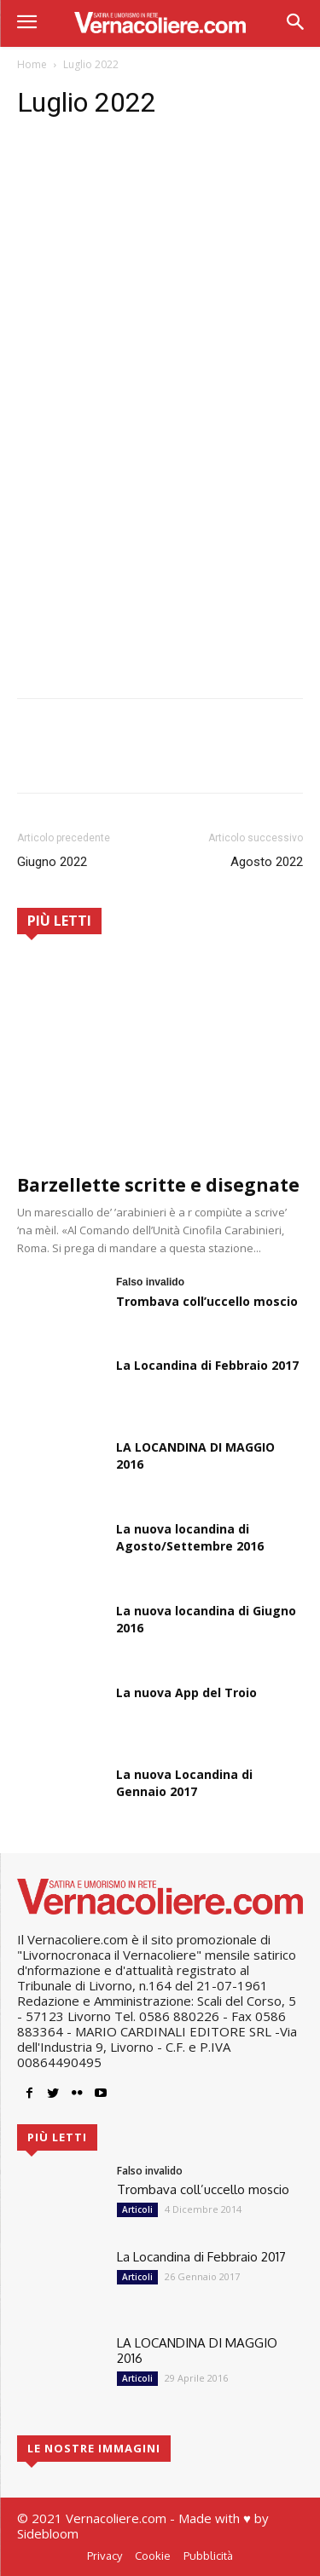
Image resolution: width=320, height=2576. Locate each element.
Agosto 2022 (266, 861)
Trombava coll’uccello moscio (207, 1301)
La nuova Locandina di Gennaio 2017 (184, 1782)
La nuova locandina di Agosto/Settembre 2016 (190, 1537)
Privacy (104, 2555)
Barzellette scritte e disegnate (158, 1185)
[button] (294, 23)
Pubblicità (208, 2555)
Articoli (137, 2209)
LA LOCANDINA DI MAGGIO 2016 (197, 2350)
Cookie (153, 2555)
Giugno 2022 (52, 861)
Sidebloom (48, 2533)
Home (32, 64)
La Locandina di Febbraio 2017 (207, 1365)
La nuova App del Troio (186, 1692)
